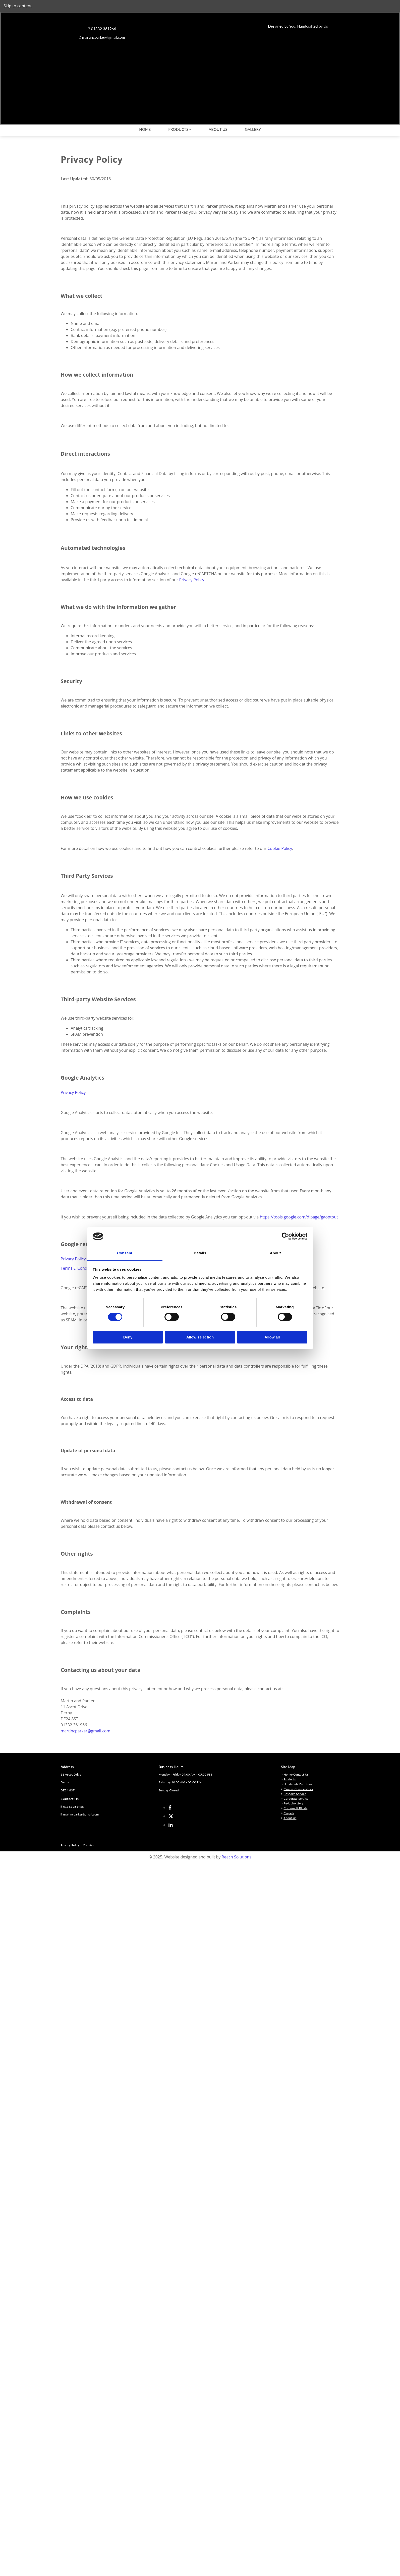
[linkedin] (170, 1825)
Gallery (253, 129)
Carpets (288, 1813)
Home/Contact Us (295, 1774)
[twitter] (170, 1816)
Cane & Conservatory (298, 1789)
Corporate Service (295, 1798)
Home (145, 129)
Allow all (272, 1337)
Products (178, 129)
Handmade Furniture (297, 1784)
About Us (218, 129)
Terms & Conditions (79, 1268)
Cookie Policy (279, 848)
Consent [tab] (124, 1253)
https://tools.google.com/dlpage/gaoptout (299, 1217)
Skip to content (18, 6)
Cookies (88, 1845)
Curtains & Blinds (295, 1808)
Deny (128, 1337)
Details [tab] (200, 1253)
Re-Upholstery (293, 1803)
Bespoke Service (294, 1794)
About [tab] (275, 1253)
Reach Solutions (236, 1857)
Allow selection (200, 1337)
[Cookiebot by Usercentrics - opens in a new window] (285, 1236)
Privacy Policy (191, 579)
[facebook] (170, 1807)
